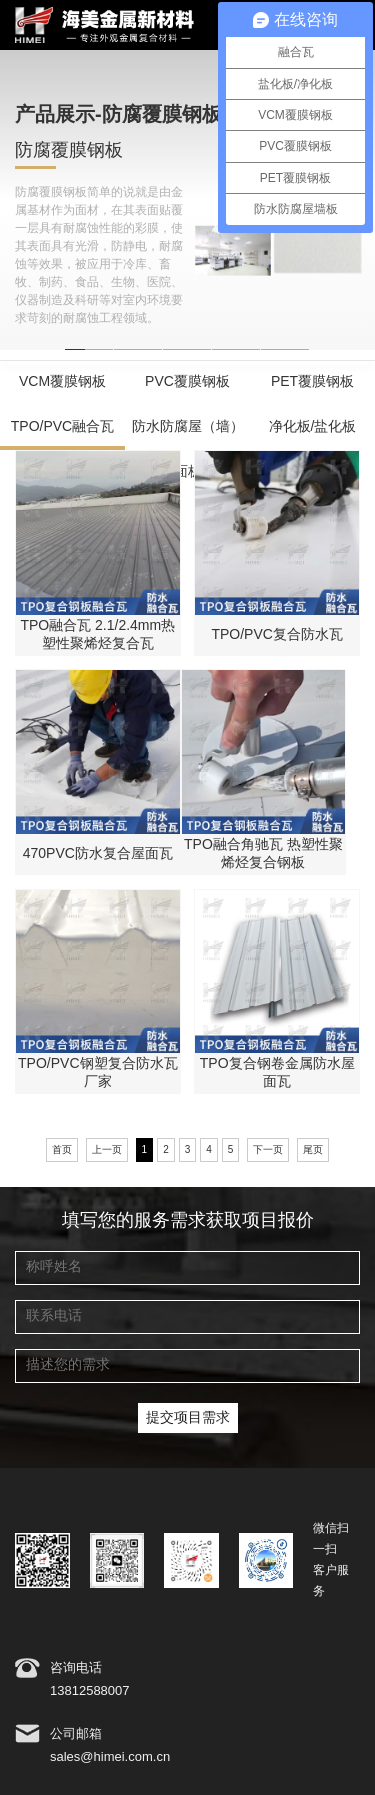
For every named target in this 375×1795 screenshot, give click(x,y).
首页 (62, 1150)
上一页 (107, 1150)
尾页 (313, 1150)
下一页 (268, 1150)
